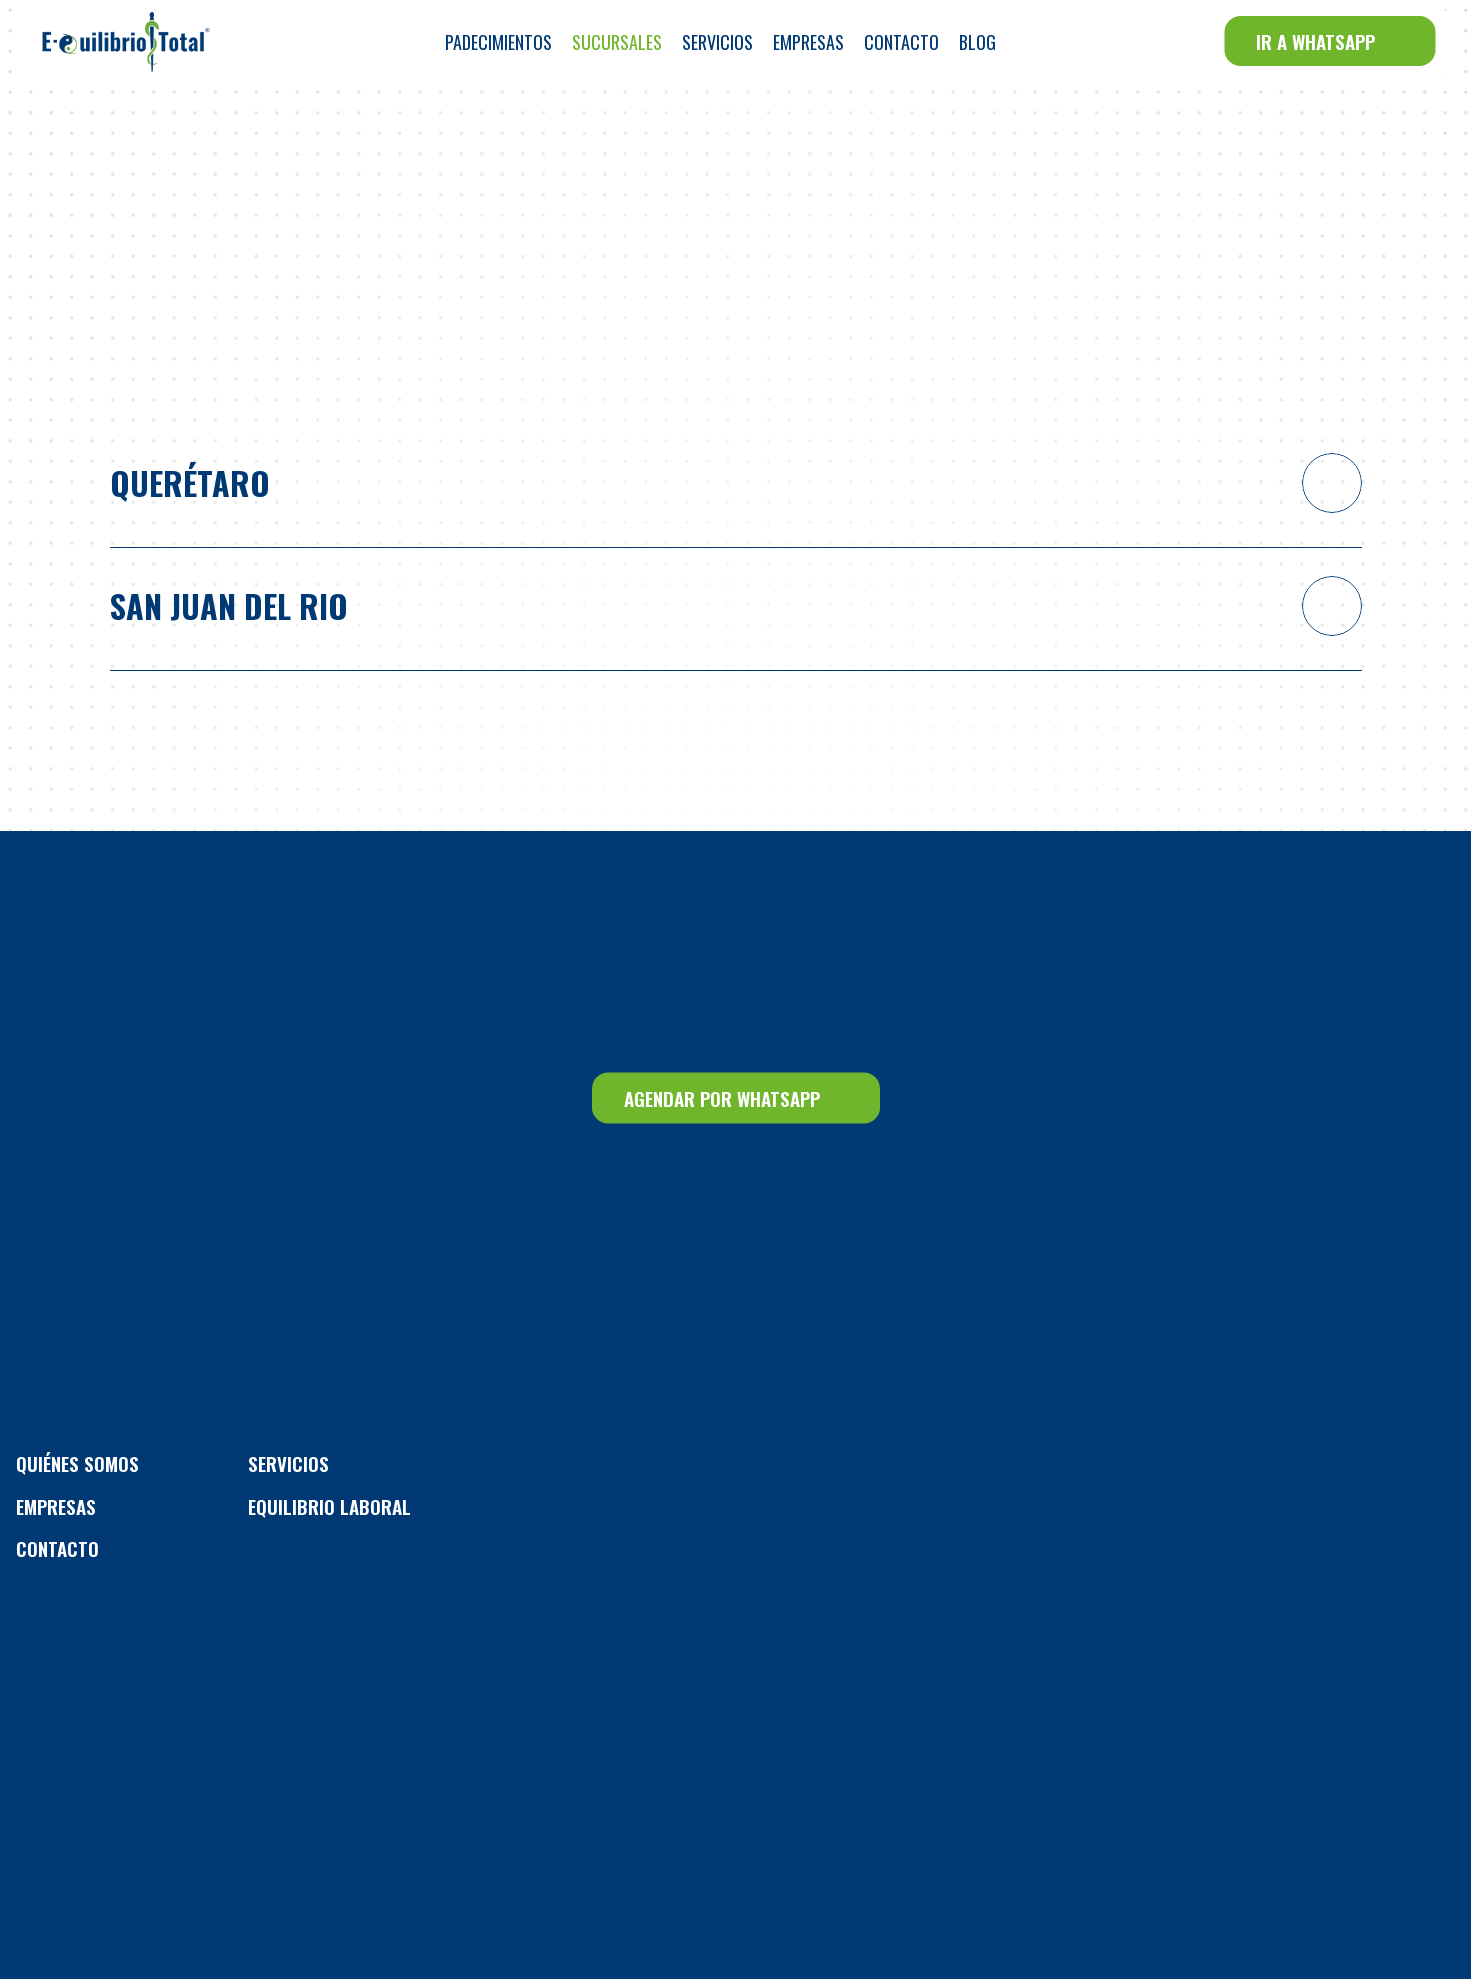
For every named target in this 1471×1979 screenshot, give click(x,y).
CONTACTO (57, 1548)
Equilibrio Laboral (329, 1506)
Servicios (288, 1463)
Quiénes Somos (77, 1463)
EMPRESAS (56, 1506)
